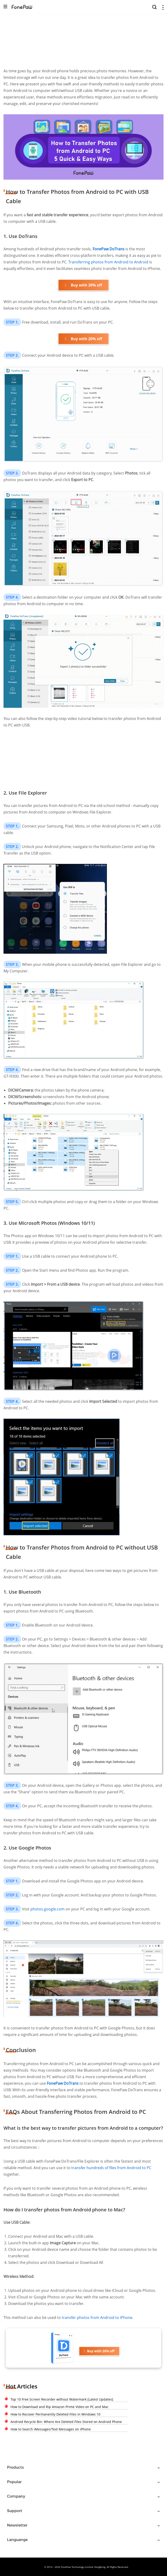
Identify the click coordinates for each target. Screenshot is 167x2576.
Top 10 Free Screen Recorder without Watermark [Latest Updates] (62, 2399)
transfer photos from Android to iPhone (97, 2317)
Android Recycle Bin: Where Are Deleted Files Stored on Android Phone (66, 2421)
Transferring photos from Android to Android (108, 262)
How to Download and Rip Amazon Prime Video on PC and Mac (60, 2407)
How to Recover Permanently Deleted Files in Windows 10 (55, 2414)
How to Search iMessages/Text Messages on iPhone (51, 2429)
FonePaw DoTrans (108, 248)
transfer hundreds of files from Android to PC (111, 2167)
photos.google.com (47, 1909)
